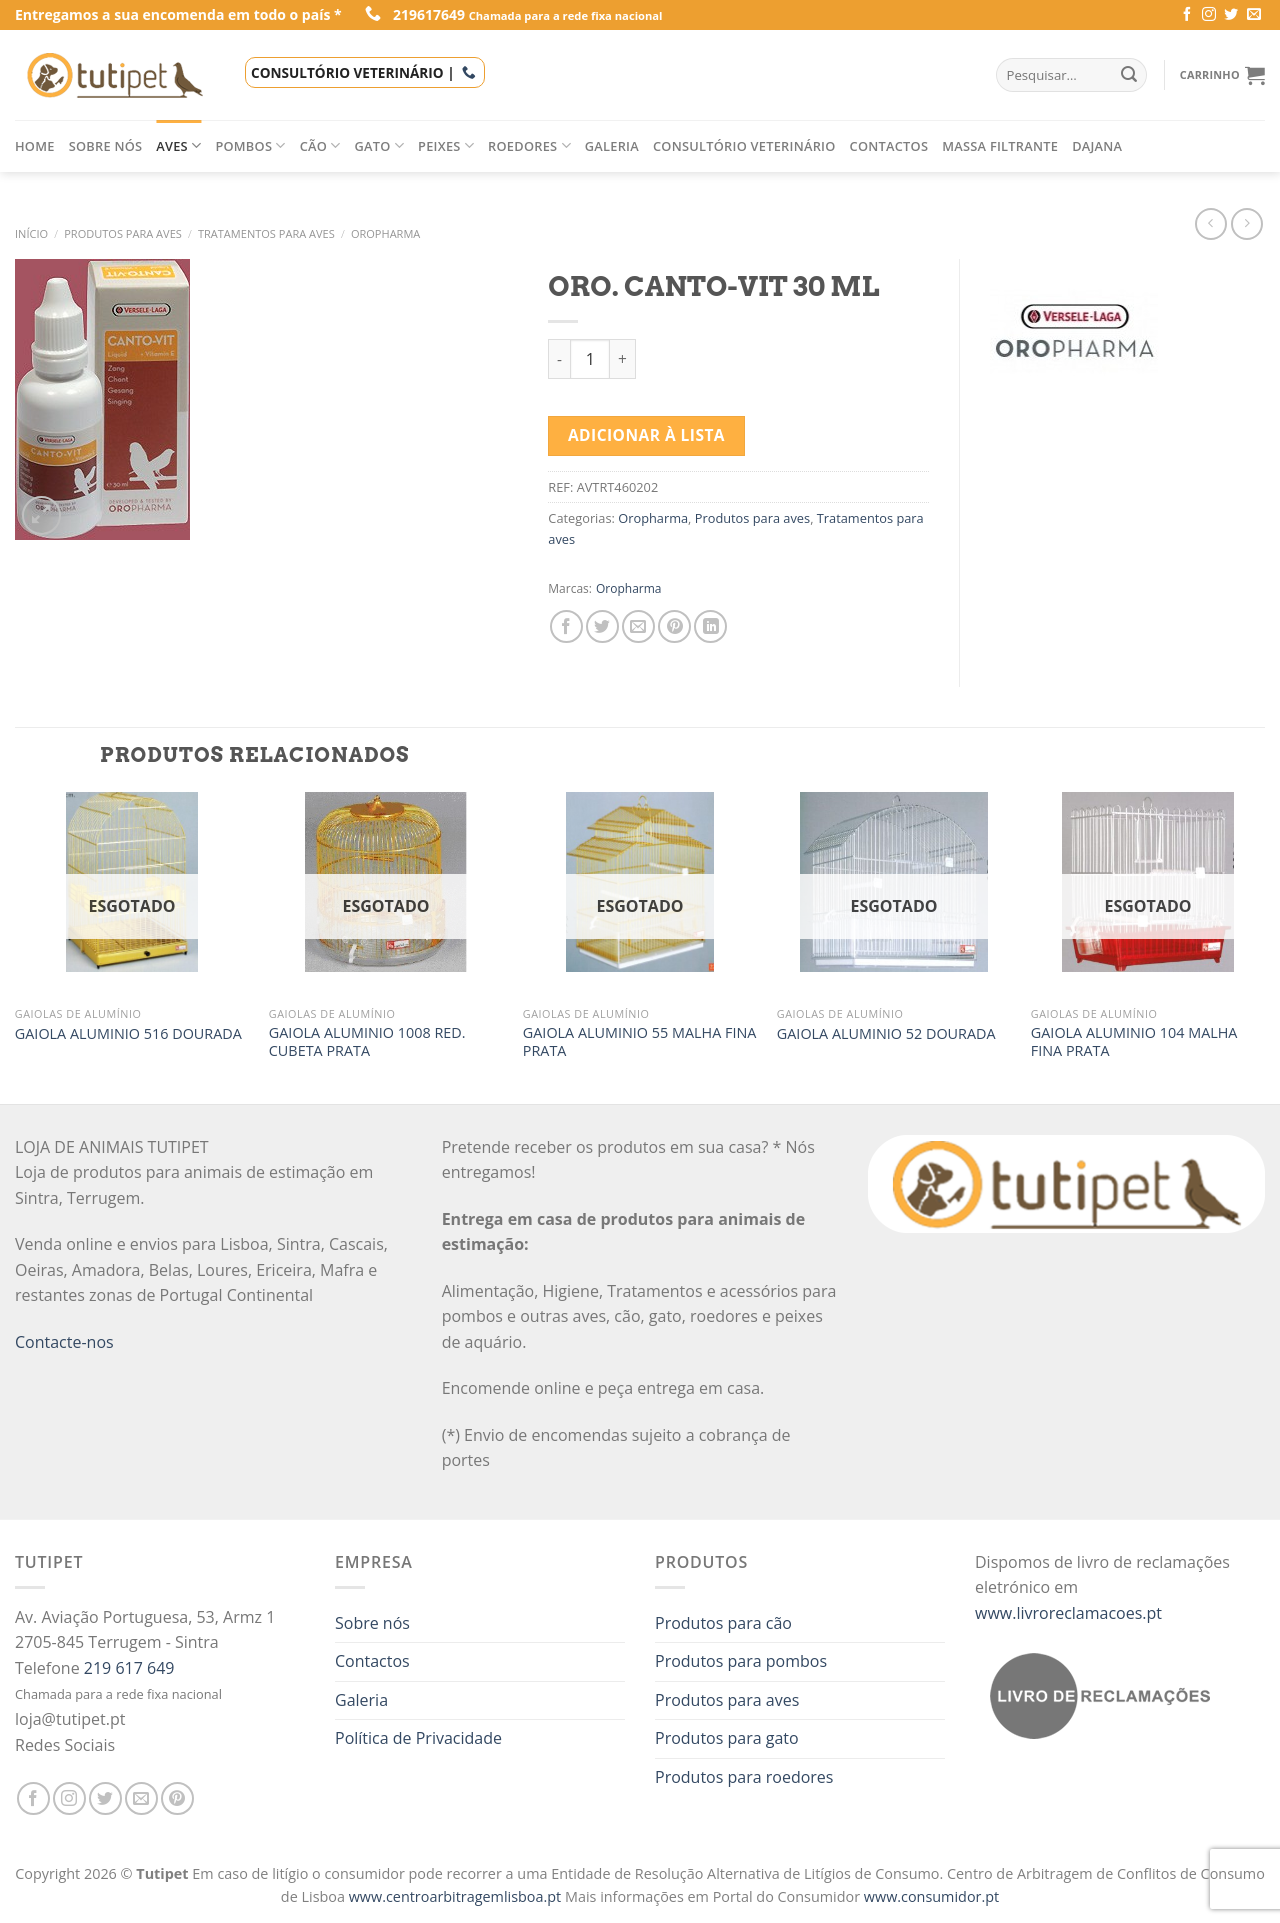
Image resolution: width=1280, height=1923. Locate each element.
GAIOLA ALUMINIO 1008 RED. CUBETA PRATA (367, 1042)
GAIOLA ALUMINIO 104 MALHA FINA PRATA (1134, 1042)
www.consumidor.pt (931, 1896)
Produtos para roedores (744, 1777)
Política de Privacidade (418, 1738)
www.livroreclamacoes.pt (1068, 1613)
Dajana (1097, 146)
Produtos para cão (723, 1623)
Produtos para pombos (741, 1661)
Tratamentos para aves (266, 233)
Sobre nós (106, 146)
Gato (380, 145)
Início (31, 233)
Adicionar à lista (646, 435)
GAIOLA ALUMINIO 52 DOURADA (886, 1034)
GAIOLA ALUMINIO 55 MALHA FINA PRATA (640, 1042)
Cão (320, 145)
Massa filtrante (1000, 146)
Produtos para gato (727, 1738)
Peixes (446, 145)
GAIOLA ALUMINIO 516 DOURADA (128, 1034)
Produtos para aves (123, 233)
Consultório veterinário (744, 146)
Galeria (612, 146)
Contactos (889, 146)
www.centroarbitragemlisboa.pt (457, 1896)
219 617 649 (129, 1668)
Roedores (529, 145)
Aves (178, 145)
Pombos (250, 145)
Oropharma (385, 233)
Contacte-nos (64, 1342)
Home (35, 146)
